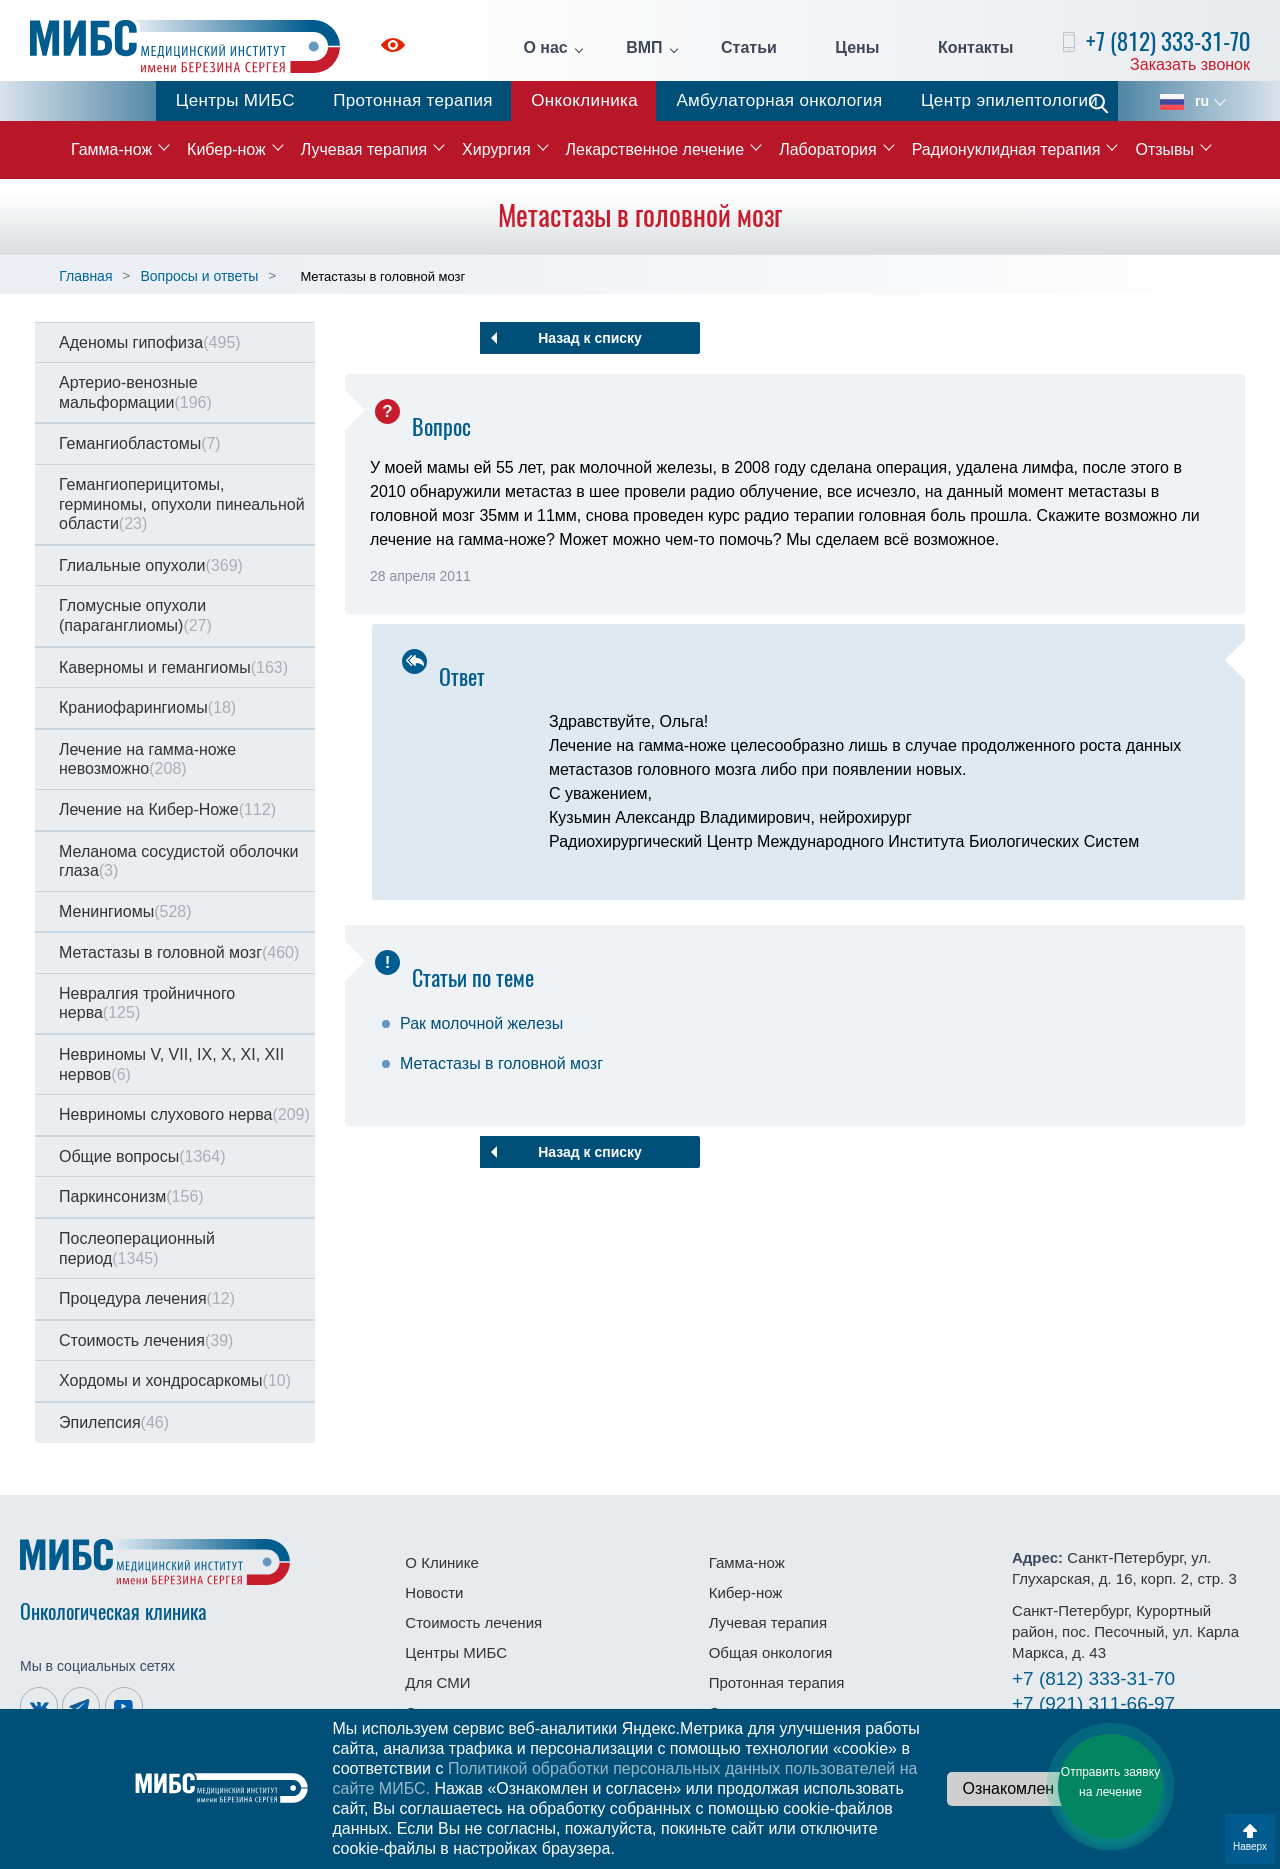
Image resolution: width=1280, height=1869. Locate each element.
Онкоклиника (584, 100)
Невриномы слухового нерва (184, 1114)
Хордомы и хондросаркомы (175, 1380)
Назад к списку (590, 338)
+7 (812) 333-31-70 (1168, 41)
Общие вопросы (142, 1156)
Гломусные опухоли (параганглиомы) (135, 615)
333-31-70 (1093, 1678)
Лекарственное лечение (655, 149)
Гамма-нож (111, 149)
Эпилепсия (114, 1422)
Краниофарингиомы (147, 707)
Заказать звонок (1190, 64)
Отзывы (1164, 149)
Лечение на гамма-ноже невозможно (147, 759)
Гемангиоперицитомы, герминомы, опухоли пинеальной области (182, 504)
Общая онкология (771, 1652)
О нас (545, 48)
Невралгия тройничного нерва (147, 1003)
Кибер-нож (226, 149)
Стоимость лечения (146, 1340)
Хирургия (496, 149)
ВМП (644, 48)
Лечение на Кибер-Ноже (167, 809)
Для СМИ (437, 1682)
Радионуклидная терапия (1006, 149)
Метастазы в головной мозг (179, 952)
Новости (434, 1592)
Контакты (975, 48)
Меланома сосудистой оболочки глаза (178, 861)
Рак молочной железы (481, 1023)
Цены (857, 48)
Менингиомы (125, 911)
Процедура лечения (147, 1298)
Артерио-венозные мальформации (135, 392)
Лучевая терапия (364, 149)
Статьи (749, 48)
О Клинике (441, 1562)
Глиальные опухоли (151, 565)
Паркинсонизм (131, 1196)
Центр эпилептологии (1009, 100)
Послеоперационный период (137, 1248)
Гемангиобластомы (140, 443)
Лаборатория (827, 149)
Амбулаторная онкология (779, 100)
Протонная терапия (413, 100)
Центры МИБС (235, 100)
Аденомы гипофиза (150, 342)
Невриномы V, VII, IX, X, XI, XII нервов (171, 1064)
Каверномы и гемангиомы (173, 667)
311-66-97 (1093, 1703)
